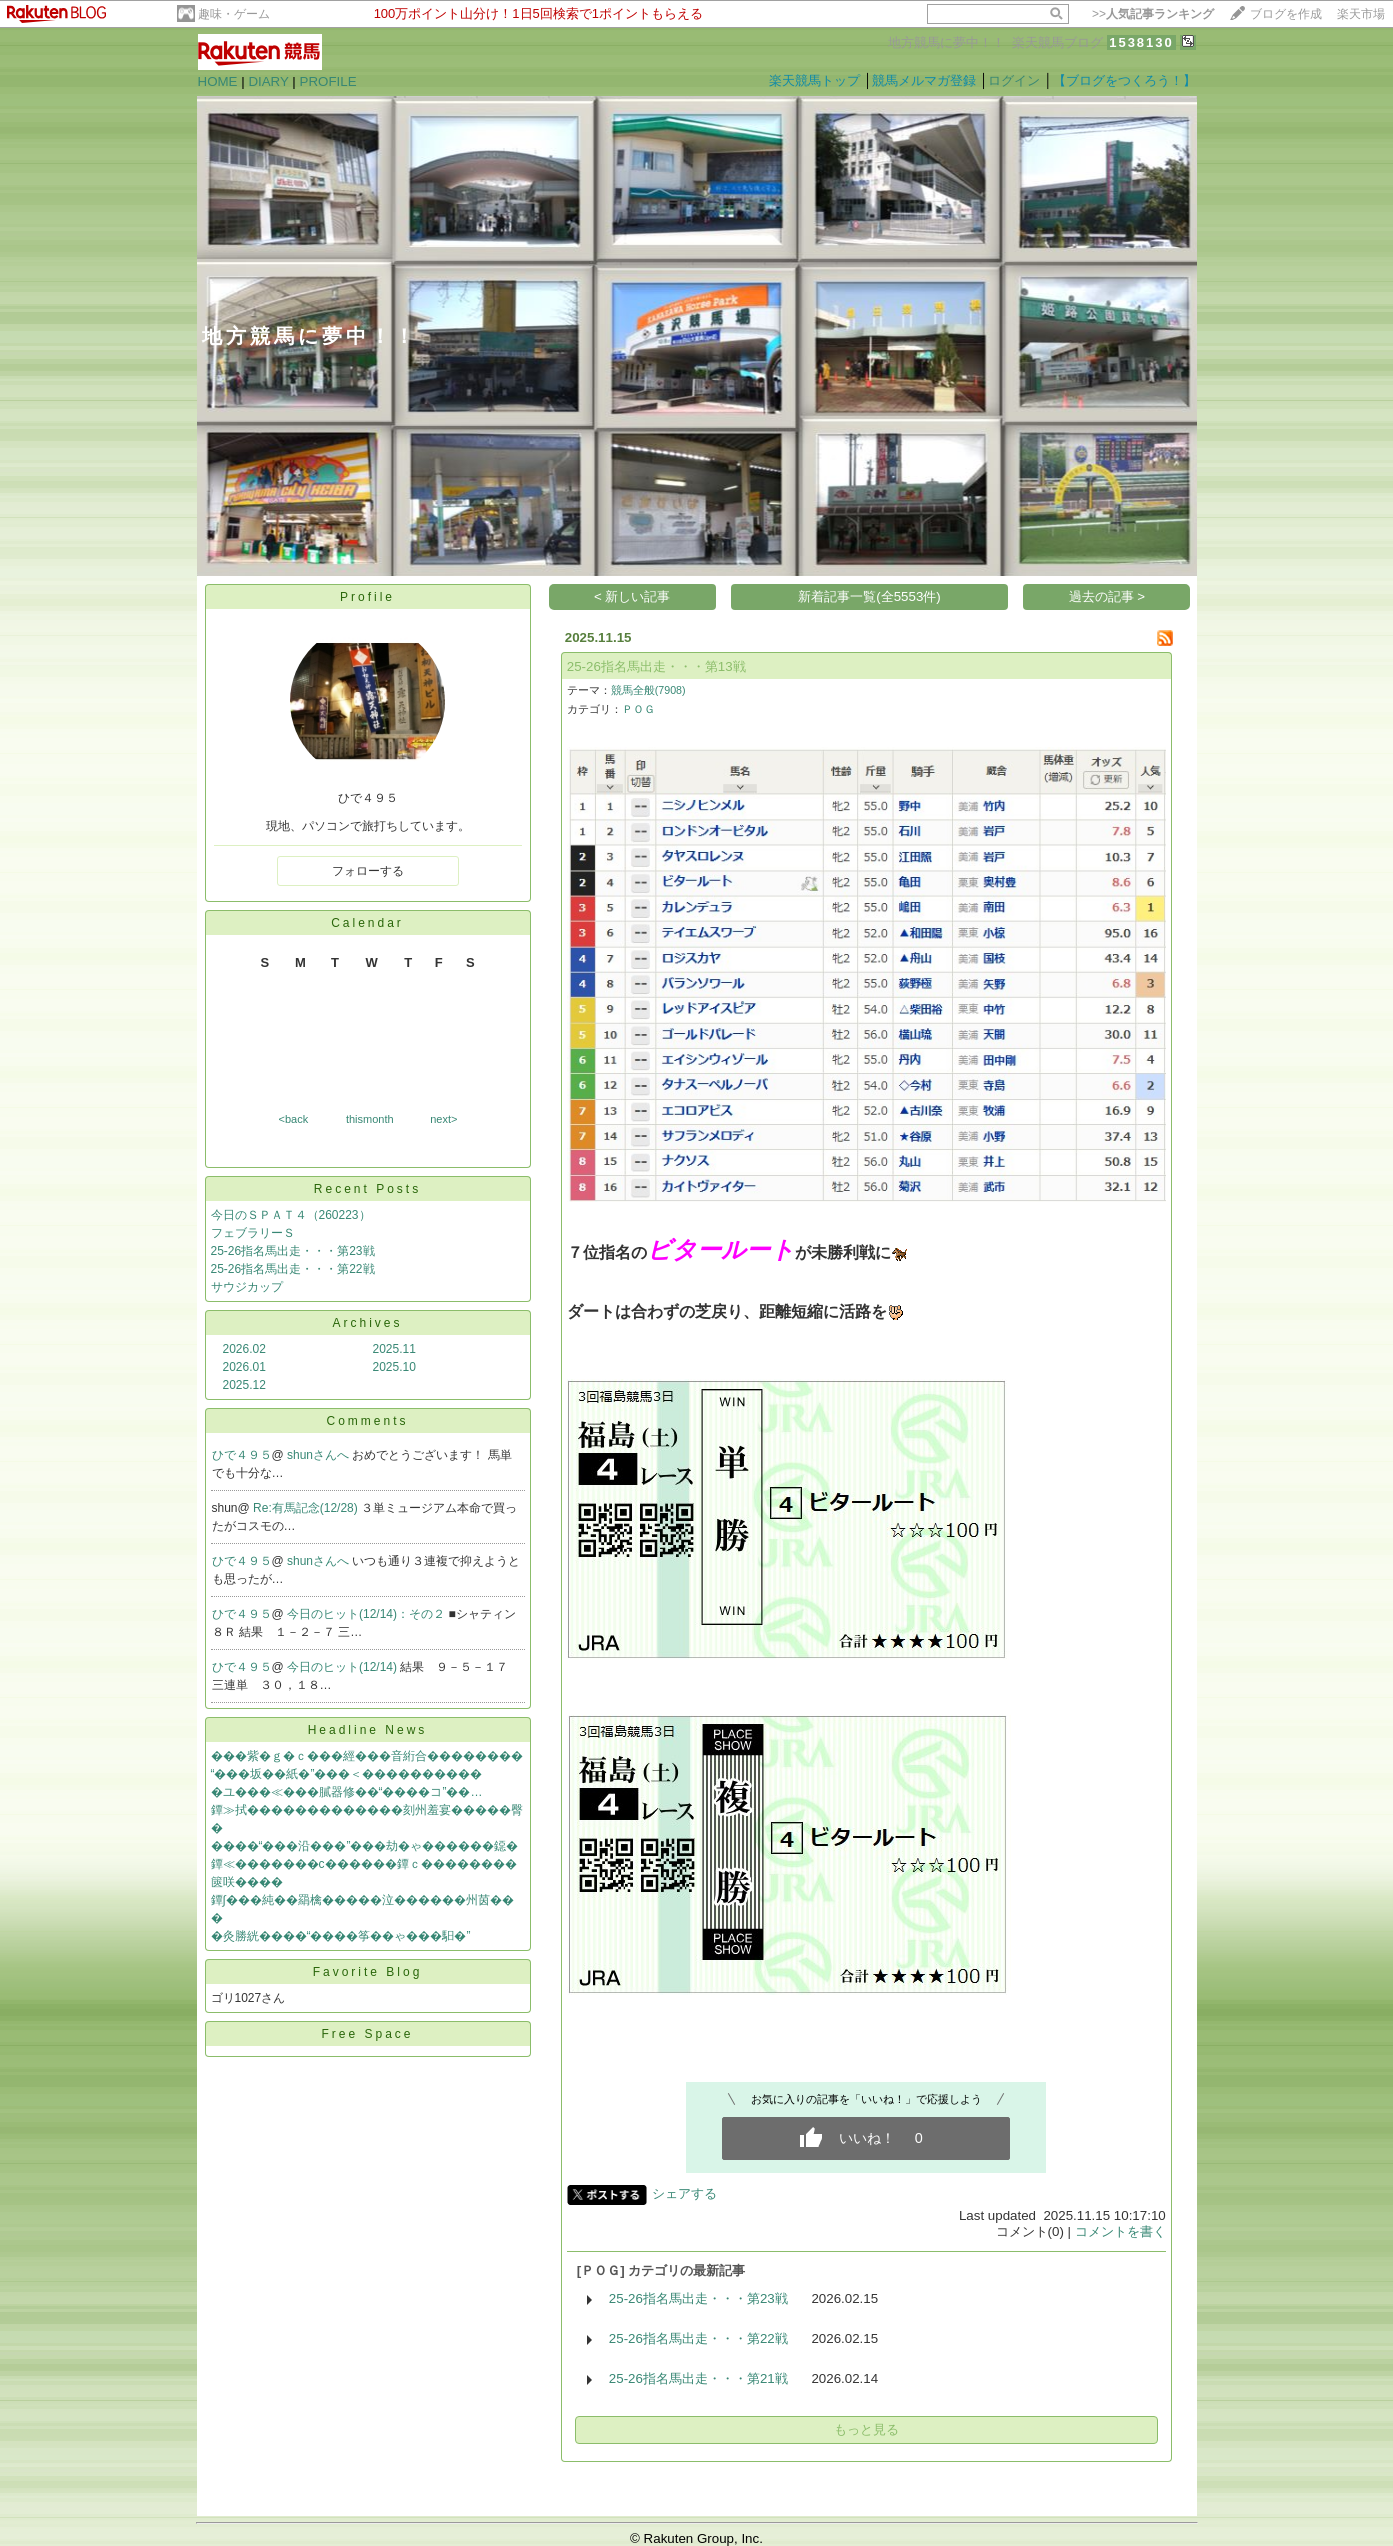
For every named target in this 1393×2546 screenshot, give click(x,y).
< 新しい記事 (632, 596)
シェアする (684, 2193)
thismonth (370, 1119)
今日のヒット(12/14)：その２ (367, 1614)
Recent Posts (367, 1189)
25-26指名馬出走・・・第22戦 (293, 1269)
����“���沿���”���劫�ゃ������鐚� (365, 1846)
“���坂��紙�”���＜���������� (347, 1774)
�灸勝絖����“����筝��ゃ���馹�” (341, 1936)
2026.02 (244, 1349)
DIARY (268, 81)
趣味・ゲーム (234, 14)
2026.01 (244, 1367)
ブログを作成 (1286, 14)
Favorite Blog (368, 1972)
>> (1153, 14)
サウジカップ (247, 1287)
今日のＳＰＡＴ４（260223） (291, 1215)
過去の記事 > (1107, 596)
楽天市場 (1361, 14)
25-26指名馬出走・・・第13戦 (656, 666)
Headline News (368, 1730)
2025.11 (394, 1349)
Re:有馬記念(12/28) (307, 1508)
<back (294, 1119)
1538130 (1141, 42)
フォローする (368, 871)
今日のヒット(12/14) (343, 1667)
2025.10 (394, 1367)
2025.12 (244, 1385)
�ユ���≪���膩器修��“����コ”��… (347, 1792)
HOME (218, 81)
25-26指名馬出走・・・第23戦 (293, 1251)
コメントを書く (1120, 2231)
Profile (367, 597)
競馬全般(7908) (648, 690)
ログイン (1014, 80)
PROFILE (328, 81)
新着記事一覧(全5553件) (869, 596)
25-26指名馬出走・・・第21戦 (698, 2378)
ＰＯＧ (638, 709)
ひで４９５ (242, 1455)
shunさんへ (319, 1455)
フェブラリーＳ (253, 1233)
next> (443, 1119)
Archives (367, 1323)
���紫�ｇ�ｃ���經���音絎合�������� (367, 1756)
